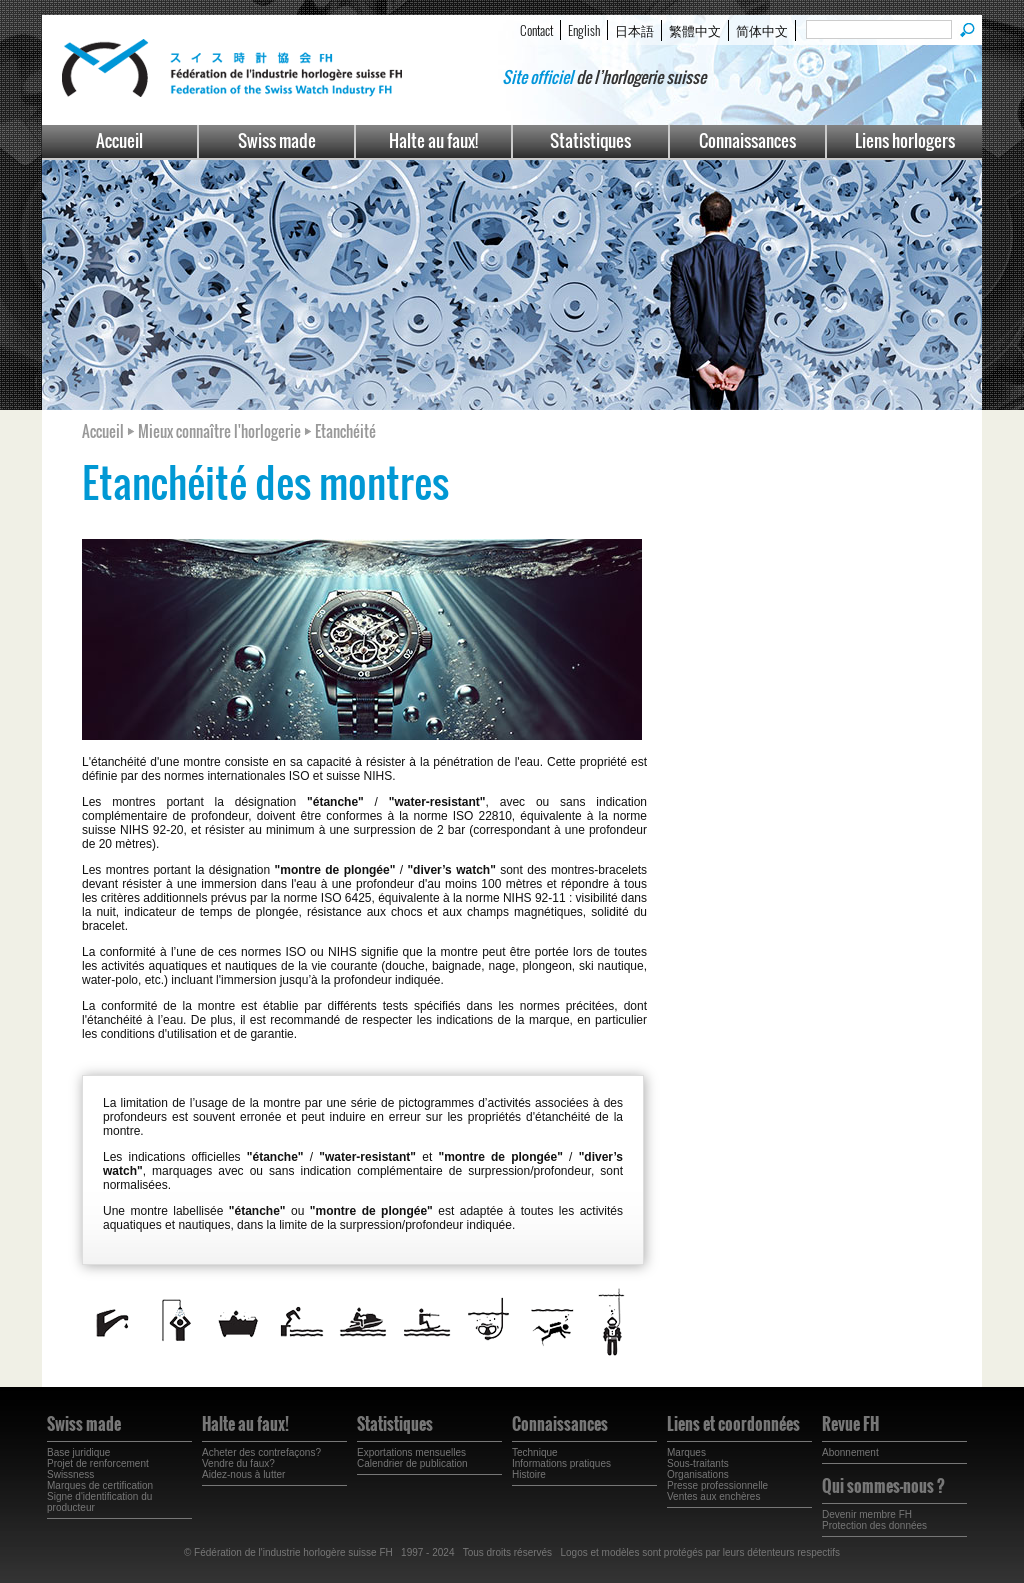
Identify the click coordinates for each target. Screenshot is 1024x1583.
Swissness (70, 1474)
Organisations (698, 1474)
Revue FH (850, 1424)
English (584, 30)
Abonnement (850, 1452)
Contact (536, 30)
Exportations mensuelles (411, 1452)
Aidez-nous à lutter (243, 1474)
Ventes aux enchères (713, 1496)
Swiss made (277, 140)
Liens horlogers (905, 140)
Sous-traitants (698, 1463)
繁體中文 (695, 30)
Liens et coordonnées (733, 1424)
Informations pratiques (561, 1463)
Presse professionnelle (717, 1485)
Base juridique (78, 1452)
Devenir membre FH (867, 1514)
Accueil (119, 140)
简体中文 (762, 30)
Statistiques (590, 140)
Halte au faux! (433, 140)
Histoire (529, 1474)
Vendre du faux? (238, 1463)
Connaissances (747, 140)
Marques (686, 1452)
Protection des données (874, 1525)
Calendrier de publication (412, 1463)
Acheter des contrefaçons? (261, 1452)
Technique (535, 1452)
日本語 (634, 30)
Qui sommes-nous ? (883, 1486)
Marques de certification (100, 1485)
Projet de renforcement (98, 1463)
